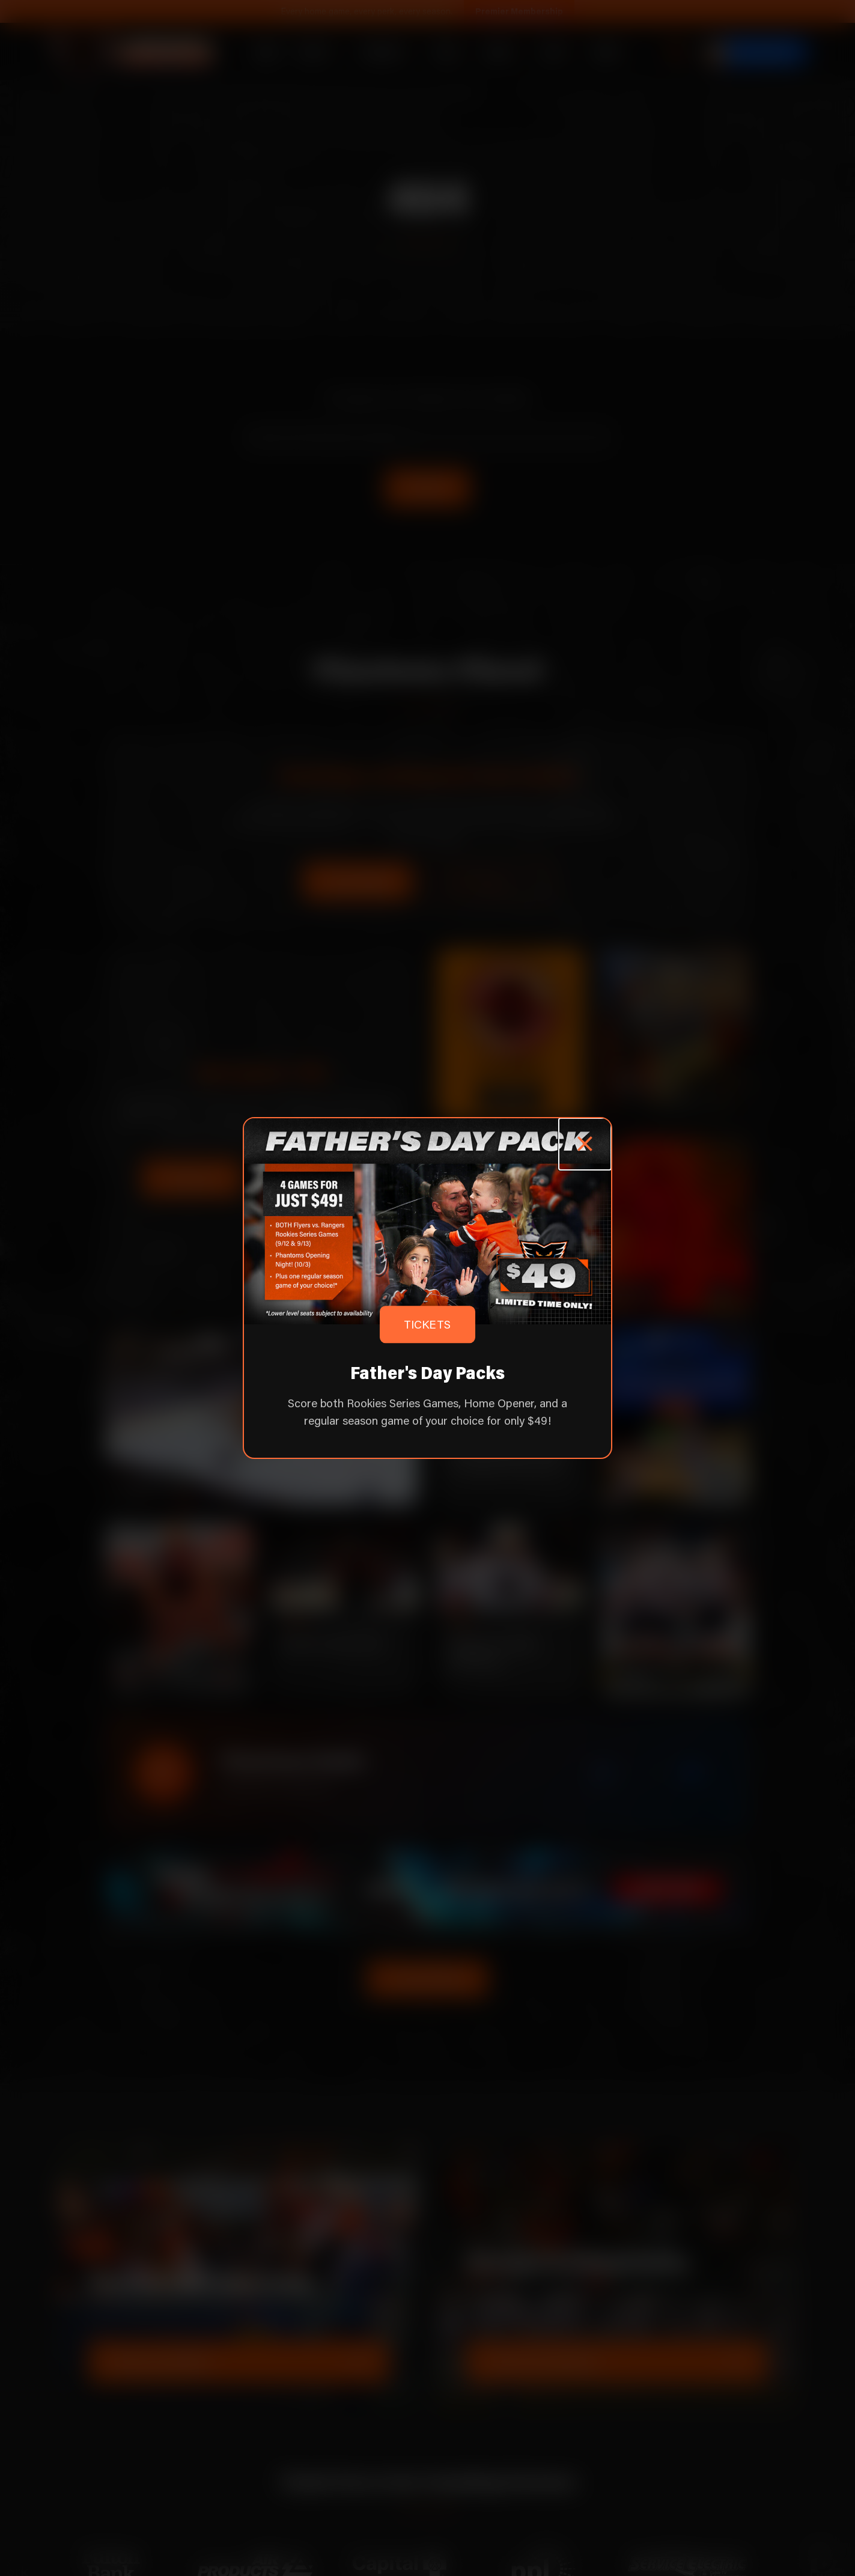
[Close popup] (584, 1144)
